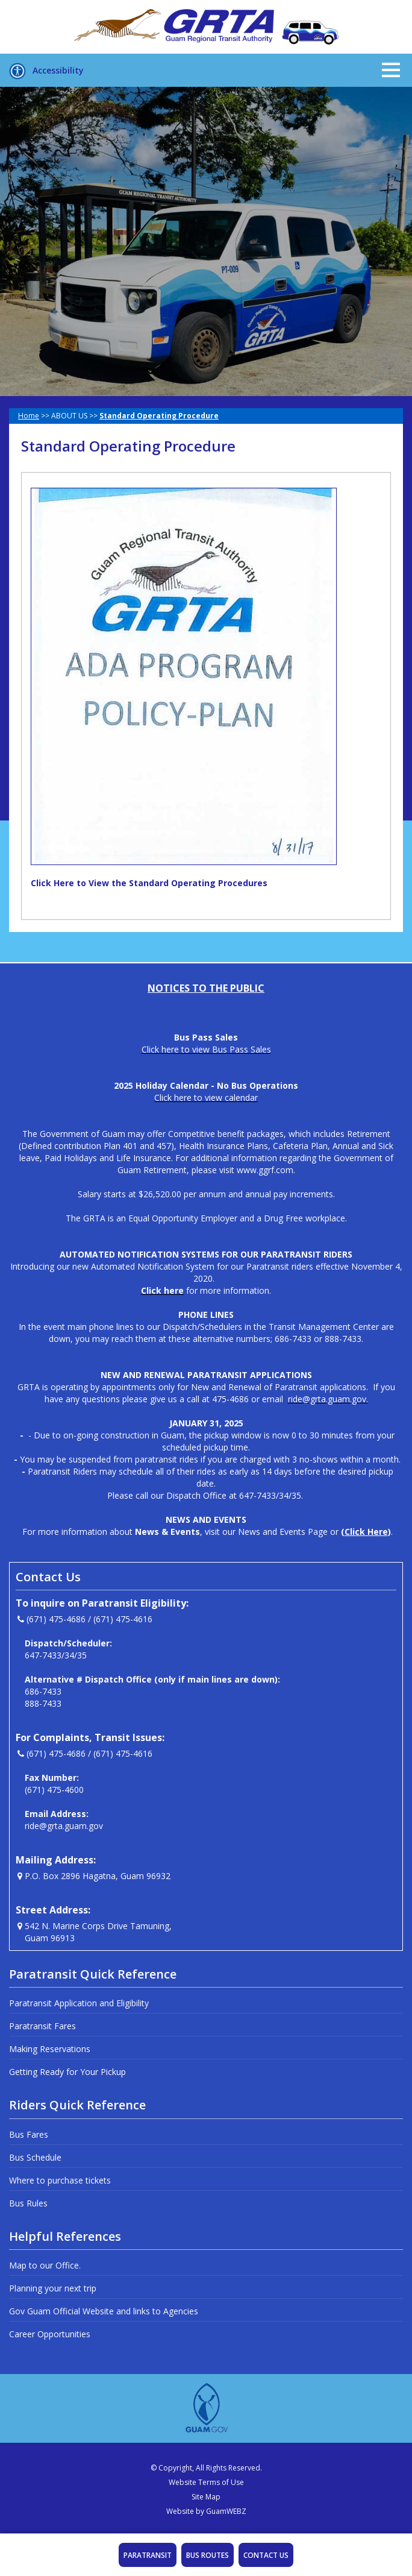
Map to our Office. (45, 2265)
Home (28, 416)
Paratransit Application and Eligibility (79, 2003)
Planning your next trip (52, 2288)
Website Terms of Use (206, 2482)
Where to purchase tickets (60, 2180)
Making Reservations (49, 2049)
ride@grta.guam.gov (64, 1825)
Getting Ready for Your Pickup (67, 2071)
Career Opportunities (49, 2334)
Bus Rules (28, 2203)
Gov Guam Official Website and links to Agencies (103, 2311)
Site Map (206, 2497)
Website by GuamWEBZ (206, 2511)
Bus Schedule (35, 2157)
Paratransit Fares (42, 2026)
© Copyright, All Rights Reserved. (206, 2468)
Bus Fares (28, 2134)
